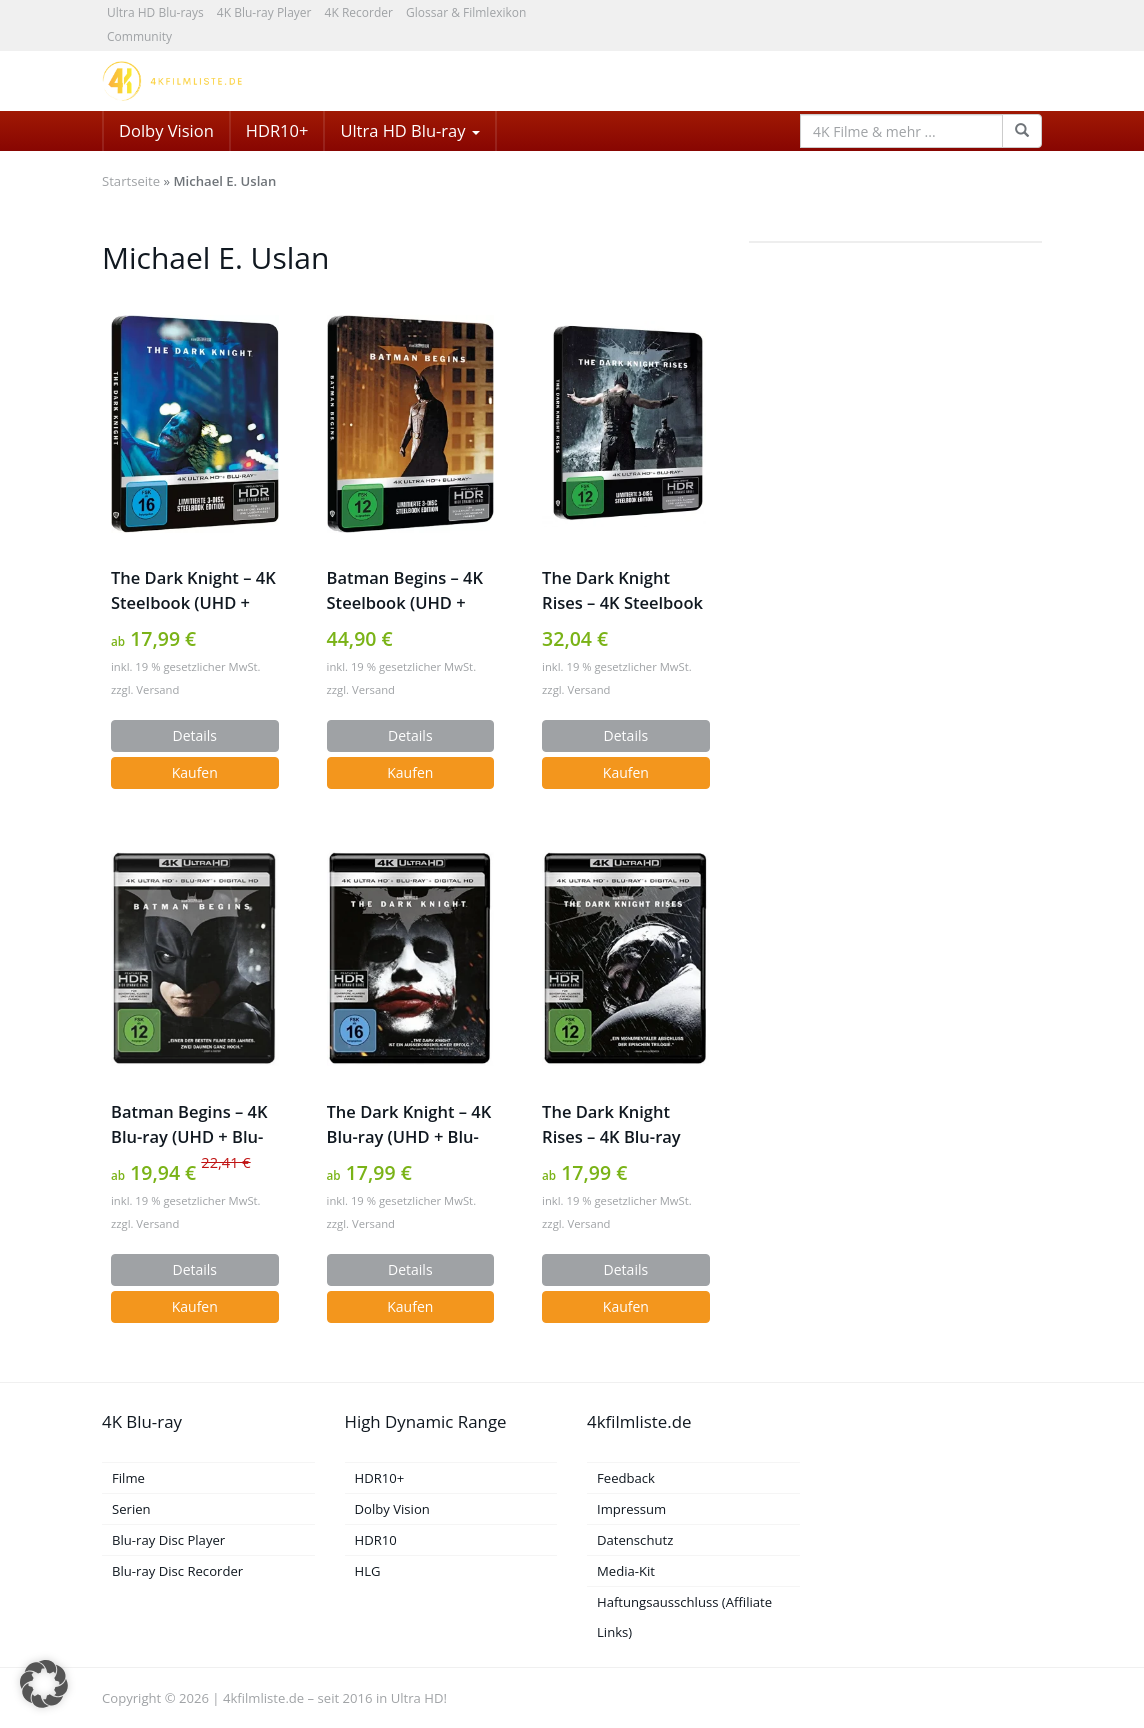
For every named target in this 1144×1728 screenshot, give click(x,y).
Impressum (631, 1509)
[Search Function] (1022, 131)
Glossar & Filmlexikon (466, 12)
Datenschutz (635, 1540)
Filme (128, 1478)
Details (195, 735)
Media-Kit (626, 1571)
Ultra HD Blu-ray (409, 130)
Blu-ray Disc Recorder (177, 1571)
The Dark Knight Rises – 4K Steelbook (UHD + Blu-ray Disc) (622, 590)
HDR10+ (277, 130)
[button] (44, 1684)
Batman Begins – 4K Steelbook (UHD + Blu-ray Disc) (405, 590)
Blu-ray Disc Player (168, 1540)
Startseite (131, 181)
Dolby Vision (166, 130)
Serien (131, 1509)
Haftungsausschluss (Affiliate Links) (684, 1617)
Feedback (626, 1478)
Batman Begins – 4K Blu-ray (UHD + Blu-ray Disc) (189, 1124)
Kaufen (195, 772)
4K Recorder (359, 12)
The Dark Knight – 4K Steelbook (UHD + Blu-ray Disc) (193, 590)
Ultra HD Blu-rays (155, 12)
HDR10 (376, 1540)
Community (139, 36)
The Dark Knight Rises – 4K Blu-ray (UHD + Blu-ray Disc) (621, 1124)
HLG (368, 1571)
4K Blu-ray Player (264, 12)
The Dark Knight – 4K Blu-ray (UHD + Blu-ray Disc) (409, 1124)
